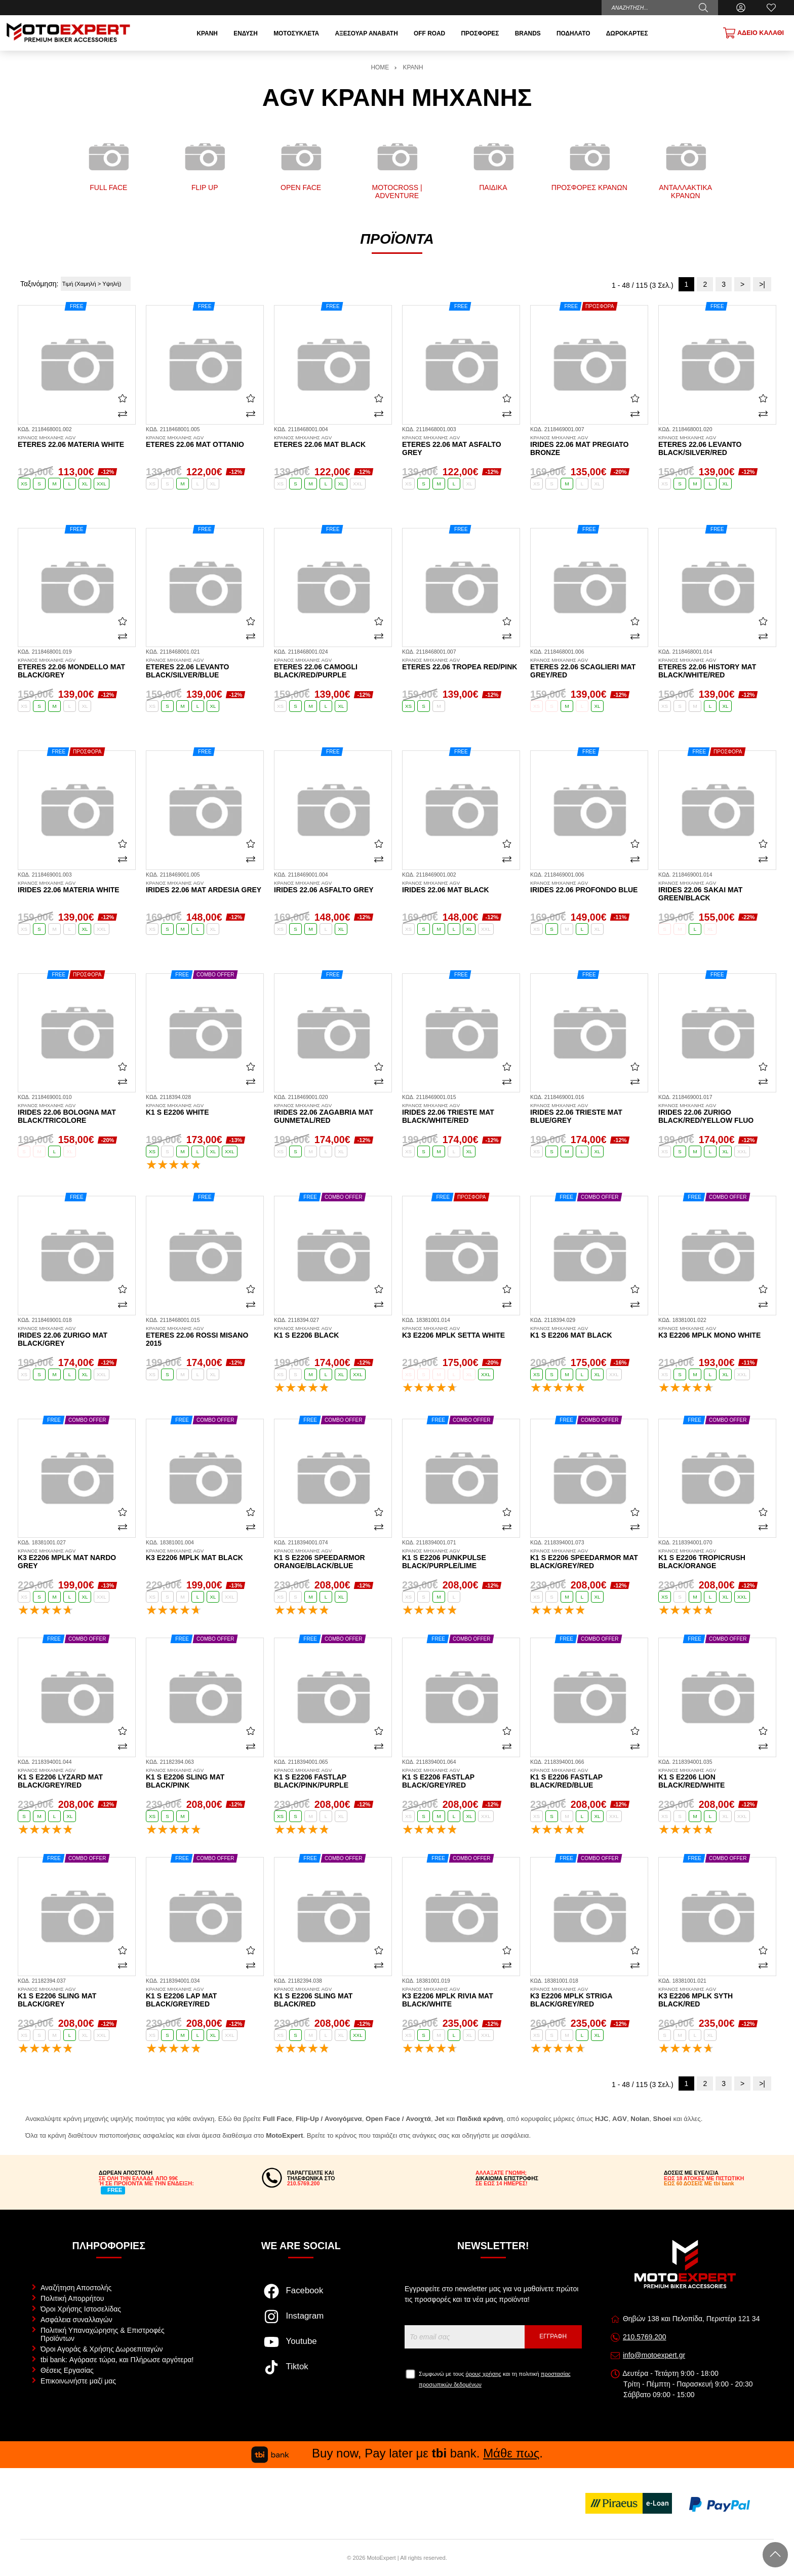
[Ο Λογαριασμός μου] (740, 8)
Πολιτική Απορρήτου (72, 2298)
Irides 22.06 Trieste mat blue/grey (589, 1113)
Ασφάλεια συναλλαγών (76, 2320)
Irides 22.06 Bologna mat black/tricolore (77, 1113)
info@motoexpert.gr (654, 2355)
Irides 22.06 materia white (77, 887)
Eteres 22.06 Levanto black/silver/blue (205, 668)
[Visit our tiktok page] (301, 2372)
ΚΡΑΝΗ (413, 67)
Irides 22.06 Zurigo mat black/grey (77, 1336)
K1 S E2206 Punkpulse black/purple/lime (461, 1559)
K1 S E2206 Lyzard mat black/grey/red (77, 1778)
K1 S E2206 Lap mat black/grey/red (205, 1997)
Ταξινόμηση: (39, 284)
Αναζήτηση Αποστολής (76, 2288)
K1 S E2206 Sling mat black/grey (77, 1997)
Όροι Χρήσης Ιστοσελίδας (81, 2309)
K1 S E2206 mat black (589, 1332)
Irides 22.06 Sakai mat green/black (717, 891)
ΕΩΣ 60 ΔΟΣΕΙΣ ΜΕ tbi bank (699, 2183)
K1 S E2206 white (205, 1109)
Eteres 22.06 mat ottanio (205, 441)
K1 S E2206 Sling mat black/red (333, 1997)
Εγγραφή (553, 2336)
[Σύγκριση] (122, 413)
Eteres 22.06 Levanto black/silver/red (717, 446)
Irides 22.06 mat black (461, 887)
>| (762, 284)
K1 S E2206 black (333, 1332)
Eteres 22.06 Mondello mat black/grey (77, 668)
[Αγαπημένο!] (122, 398)
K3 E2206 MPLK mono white (717, 1332)
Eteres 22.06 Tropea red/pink (461, 664)
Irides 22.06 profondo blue (589, 887)
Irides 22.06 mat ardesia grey (205, 887)
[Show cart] (753, 33)
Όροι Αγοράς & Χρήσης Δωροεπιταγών (102, 2349)
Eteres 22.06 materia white (77, 441)
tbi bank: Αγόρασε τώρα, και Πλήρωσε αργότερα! (117, 2360)
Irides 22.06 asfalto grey (333, 887)
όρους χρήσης (483, 2374)
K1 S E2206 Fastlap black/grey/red (461, 1778)
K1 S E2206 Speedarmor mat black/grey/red (589, 1559)
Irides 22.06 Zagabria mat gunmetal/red (333, 1113)
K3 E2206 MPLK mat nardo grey (77, 1559)
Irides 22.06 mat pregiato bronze (589, 446)
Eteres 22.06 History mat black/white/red (717, 668)
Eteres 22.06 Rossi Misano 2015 (205, 1336)
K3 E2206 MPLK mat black (205, 1555)
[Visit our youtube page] (301, 2347)
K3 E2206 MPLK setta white (461, 1332)
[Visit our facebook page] (301, 2296)
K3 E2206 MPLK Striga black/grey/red (589, 1997)
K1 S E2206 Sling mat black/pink (205, 1778)
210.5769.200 (644, 2337)
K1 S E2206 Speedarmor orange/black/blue (333, 1559)
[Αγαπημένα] (771, 8)
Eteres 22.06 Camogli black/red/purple (333, 668)
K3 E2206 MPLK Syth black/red (717, 1997)
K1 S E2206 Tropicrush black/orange (717, 1559)
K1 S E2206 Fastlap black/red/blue (589, 1778)
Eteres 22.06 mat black (333, 441)
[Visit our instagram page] (301, 2321)
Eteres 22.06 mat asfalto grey (461, 446)
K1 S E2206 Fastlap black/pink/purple (333, 1778)
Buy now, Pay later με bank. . (397, 2453)
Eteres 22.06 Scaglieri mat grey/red (589, 668)
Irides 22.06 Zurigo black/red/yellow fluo (717, 1113)
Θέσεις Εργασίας (67, 2370)
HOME (380, 67)
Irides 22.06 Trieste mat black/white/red (461, 1113)
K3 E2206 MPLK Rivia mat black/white (461, 1997)
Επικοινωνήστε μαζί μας (78, 2381)
